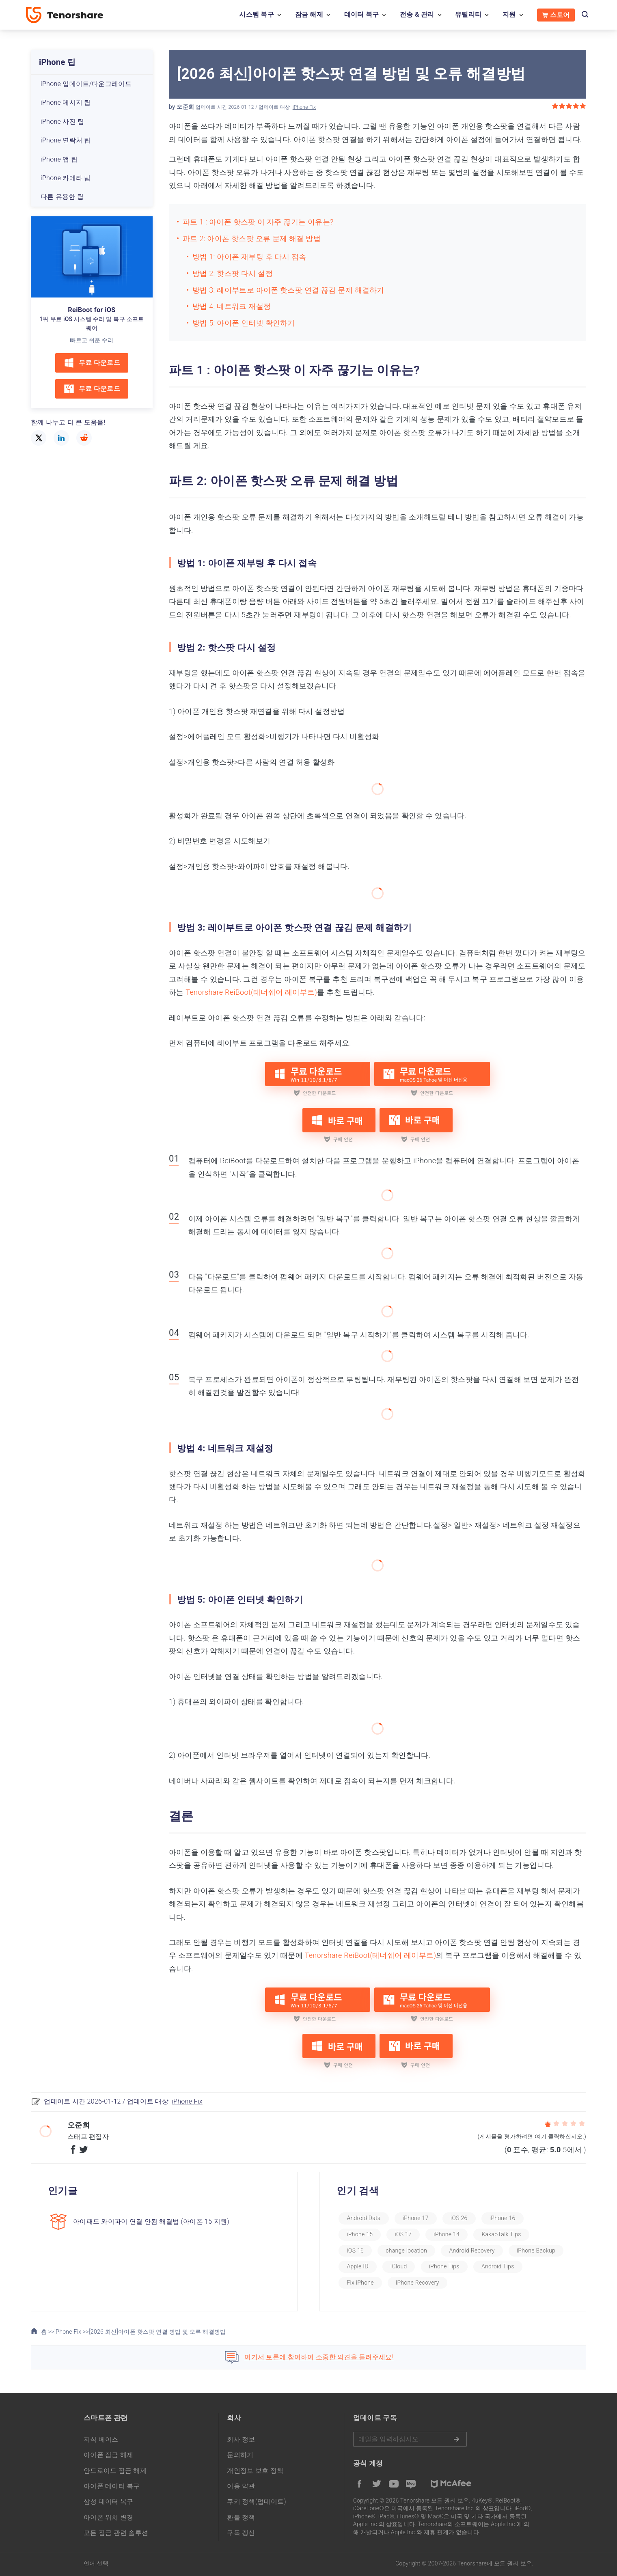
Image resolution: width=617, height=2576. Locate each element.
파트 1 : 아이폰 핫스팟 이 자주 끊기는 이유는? (258, 222)
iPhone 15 (360, 2234)
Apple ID (357, 2266)
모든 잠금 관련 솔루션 (116, 2533)
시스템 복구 (256, 14)
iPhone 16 (503, 2218)
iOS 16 (355, 2250)
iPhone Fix (304, 107)
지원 (509, 14)
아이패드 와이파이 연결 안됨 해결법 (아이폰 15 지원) (151, 2221)
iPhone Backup (536, 2250)
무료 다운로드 (91, 363)
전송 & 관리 (417, 14)
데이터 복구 (361, 14)
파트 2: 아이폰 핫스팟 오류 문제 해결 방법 (252, 238)
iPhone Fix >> (71, 2331)
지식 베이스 (101, 2439)
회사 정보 (241, 2439)
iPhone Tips (444, 2266)
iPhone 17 (416, 2218)
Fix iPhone (360, 2282)
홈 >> (42, 2331)
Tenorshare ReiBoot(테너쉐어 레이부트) (251, 992)
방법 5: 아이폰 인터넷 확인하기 (243, 323)
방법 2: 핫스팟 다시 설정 (232, 273)
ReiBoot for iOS (91, 310)
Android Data (363, 2218)
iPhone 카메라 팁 (66, 178)
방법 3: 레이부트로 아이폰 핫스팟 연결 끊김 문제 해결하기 (288, 290)
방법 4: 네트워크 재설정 (231, 306)
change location (406, 2250)
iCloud (398, 2266)
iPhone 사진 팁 (62, 121)
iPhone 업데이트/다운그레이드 (86, 84)
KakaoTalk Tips (501, 2234)
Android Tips (497, 2266)
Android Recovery (471, 2250)
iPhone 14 (447, 2234)
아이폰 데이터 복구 (112, 2486)
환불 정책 (241, 2517)
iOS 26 (459, 2218)
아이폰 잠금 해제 (109, 2455)
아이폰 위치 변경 (109, 2517)
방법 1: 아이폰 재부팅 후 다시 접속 (249, 256)
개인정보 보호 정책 (255, 2471)
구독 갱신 (241, 2533)
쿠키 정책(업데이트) (256, 2501)
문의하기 (240, 2455)
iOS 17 (403, 2234)
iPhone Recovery (417, 2282)
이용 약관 (241, 2486)
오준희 (185, 106)
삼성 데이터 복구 (109, 2501)
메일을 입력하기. (410, 2439)
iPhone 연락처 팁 (66, 140)
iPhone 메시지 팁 (66, 102)
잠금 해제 (309, 14)
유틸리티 (468, 14)
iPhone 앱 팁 (59, 159)
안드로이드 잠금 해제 (115, 2471)
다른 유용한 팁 (62, 196)
